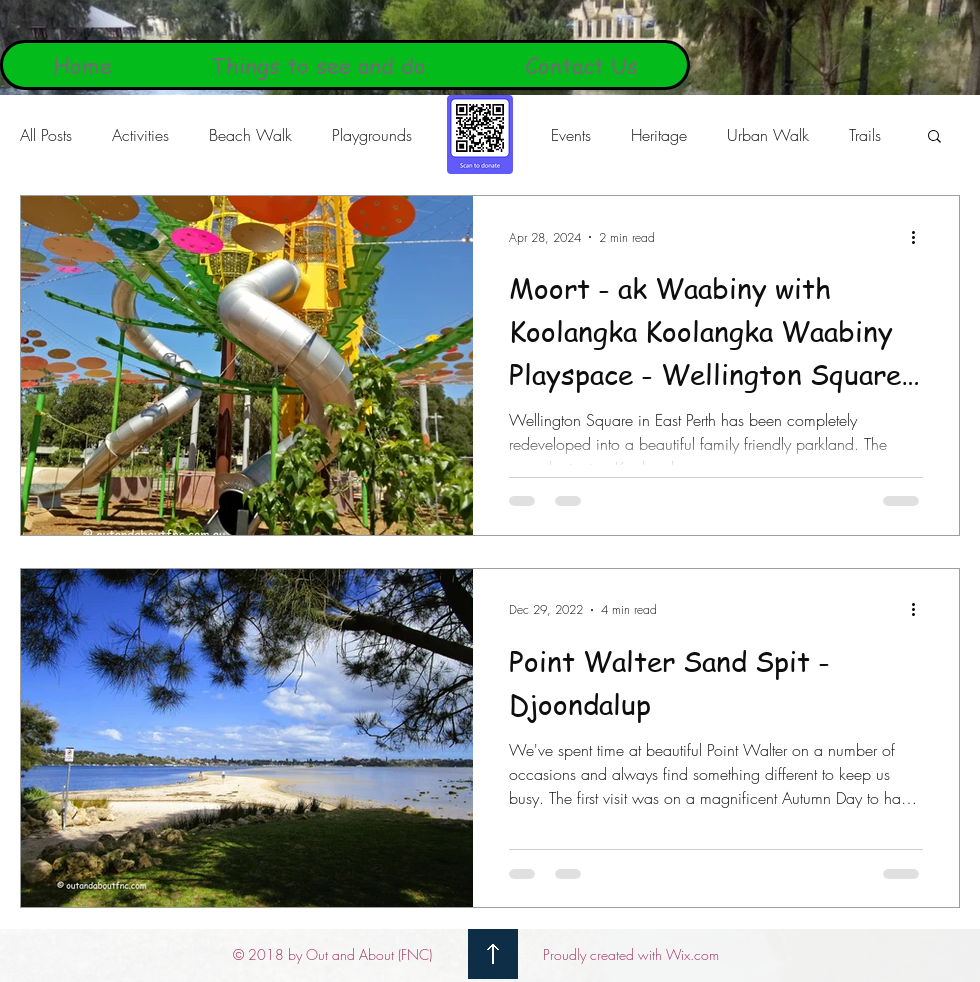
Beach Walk (250, 135)
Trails (865, 135)
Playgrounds (372, 135)
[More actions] (920, 237)
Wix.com (692, 954)
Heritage (659, 135)
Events (571, 135)
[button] (934, 137)
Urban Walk (768, 135)
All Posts (46, 135)
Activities (140, 135)
